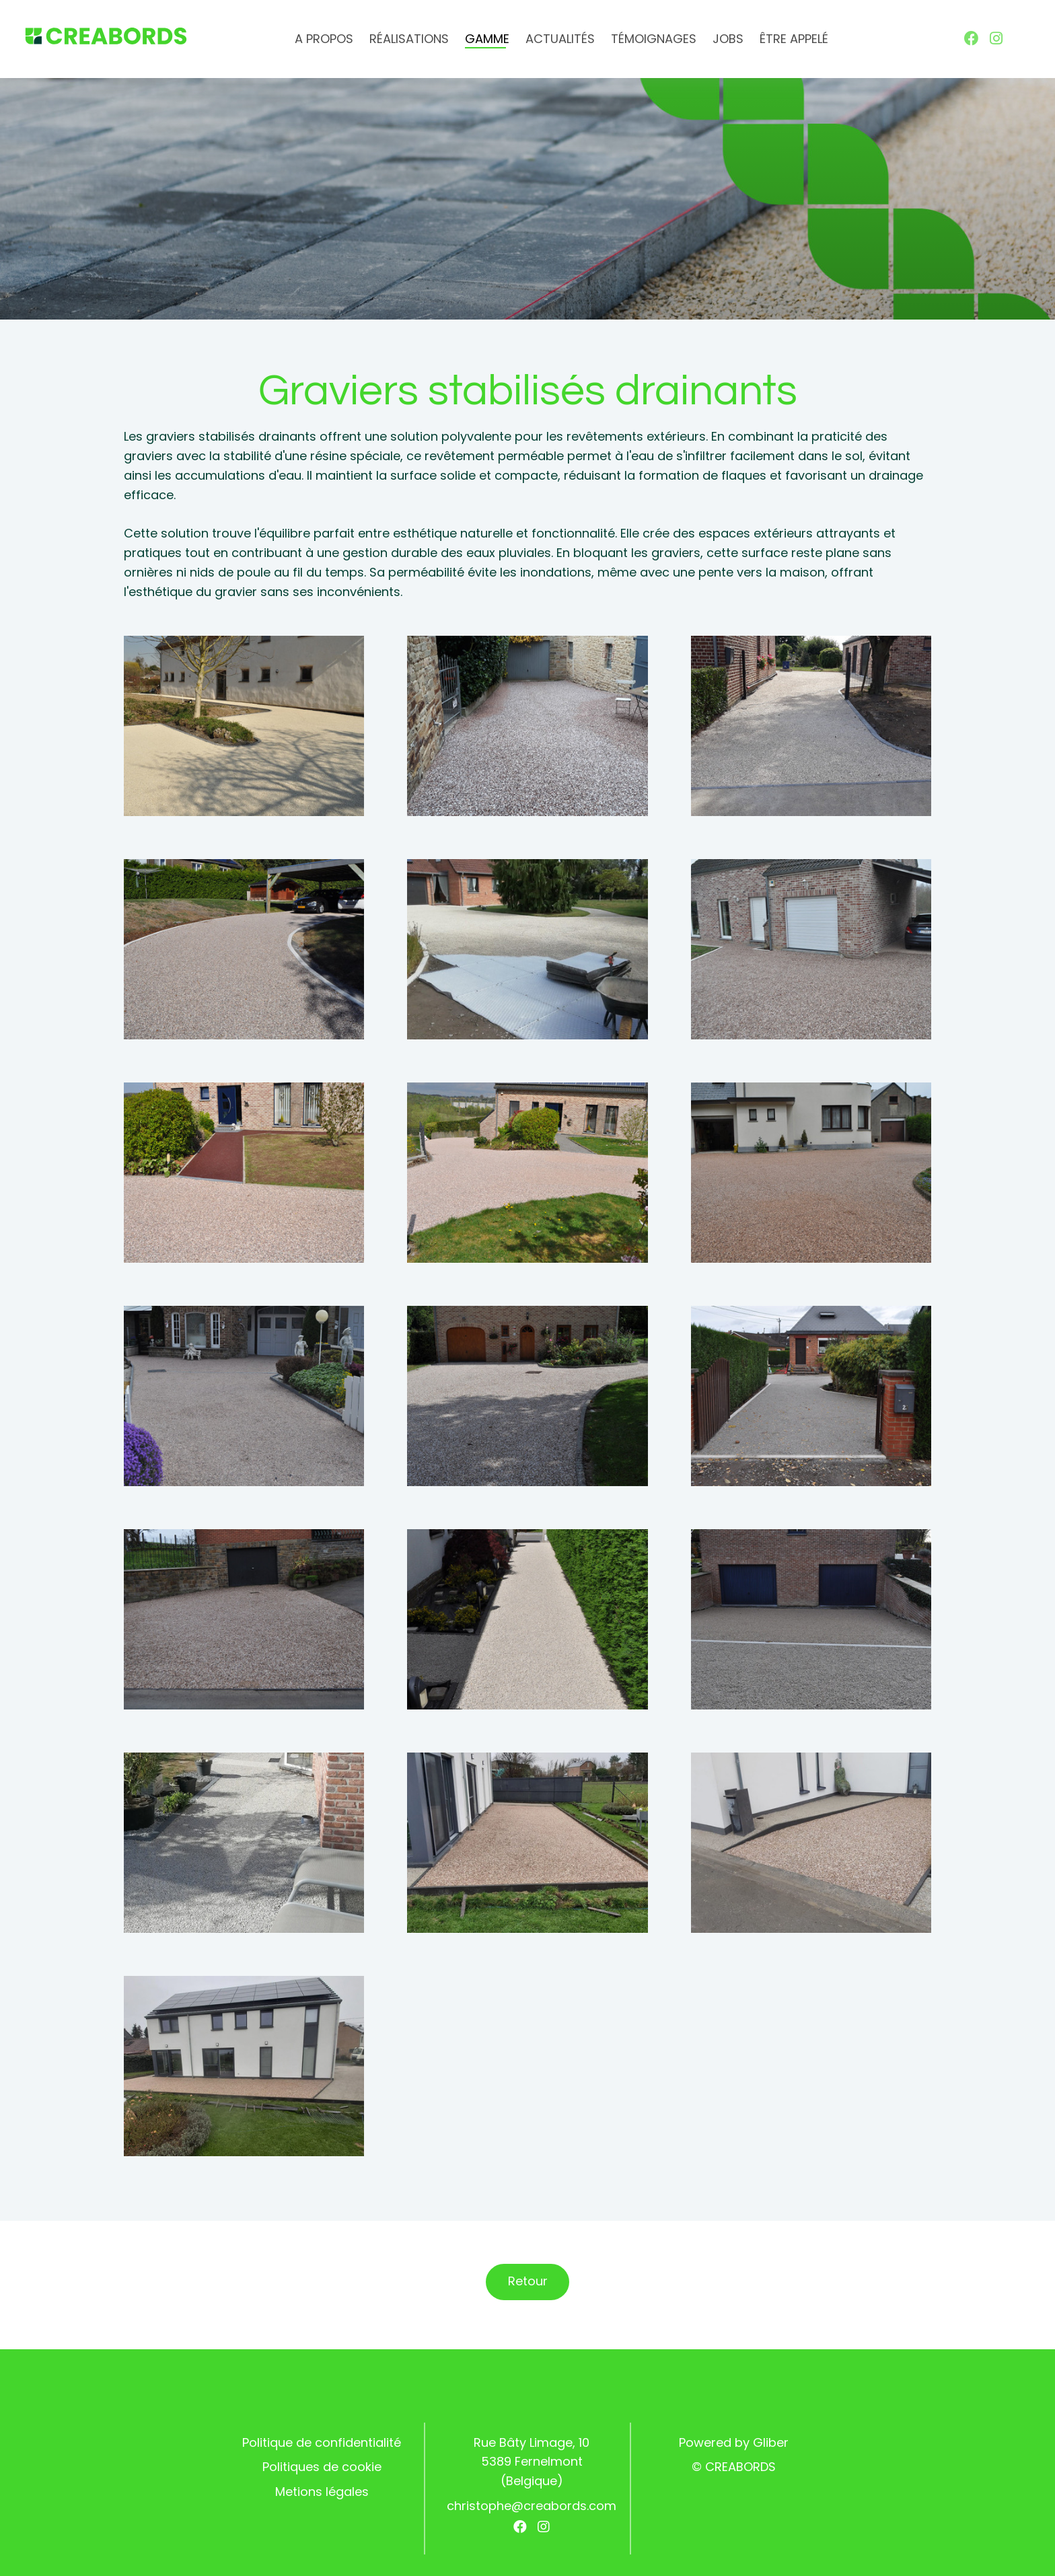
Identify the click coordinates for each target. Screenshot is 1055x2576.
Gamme (487, 38)
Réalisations (409, 38)
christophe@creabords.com (531, 2505)
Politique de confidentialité (321, 2442)
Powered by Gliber (734, 2442)
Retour (528, 2281)
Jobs (728, 38)
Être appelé (794, 38)
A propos (324, 38)
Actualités (560, 38)
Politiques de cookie (321, 2466)
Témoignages (653, 38)
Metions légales (322, 2491)
